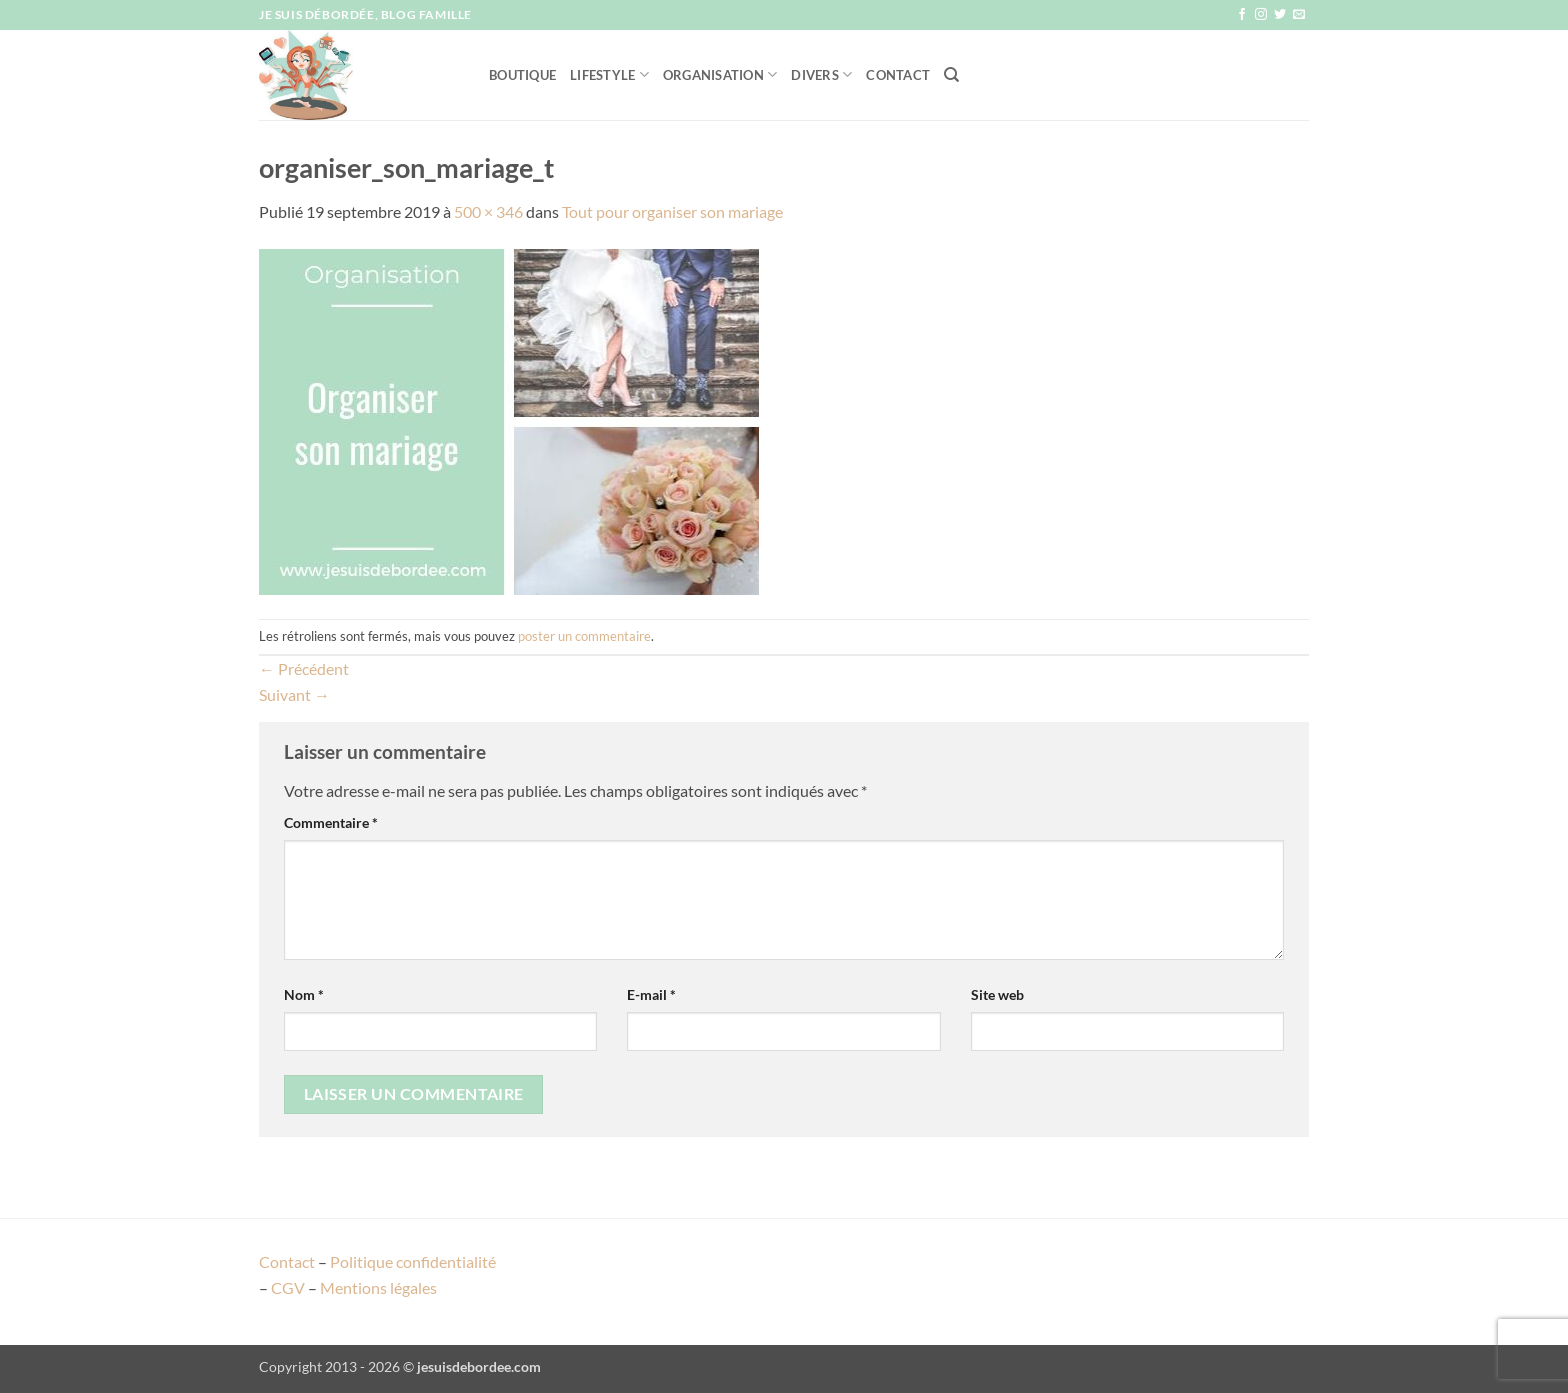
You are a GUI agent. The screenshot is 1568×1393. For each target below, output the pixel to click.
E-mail (651, 994)
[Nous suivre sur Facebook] (1242, 15)
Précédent (304, 668)
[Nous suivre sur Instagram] (1261, 15)
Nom (304, 994)
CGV (288, 1287)
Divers (821, 74)
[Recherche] (951, 75)
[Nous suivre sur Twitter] (1280, 15)
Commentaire (331, 822)
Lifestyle (609, 74)
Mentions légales (378, 1287)
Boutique (522, 75)
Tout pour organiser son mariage (672, 211)
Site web (997, 994)
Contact (898, 75)
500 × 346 (488, 211)
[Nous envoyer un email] (1299, 15)
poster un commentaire (584, 636)
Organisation (720, 74)
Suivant (294, 694)
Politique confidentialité (413, 1261)
